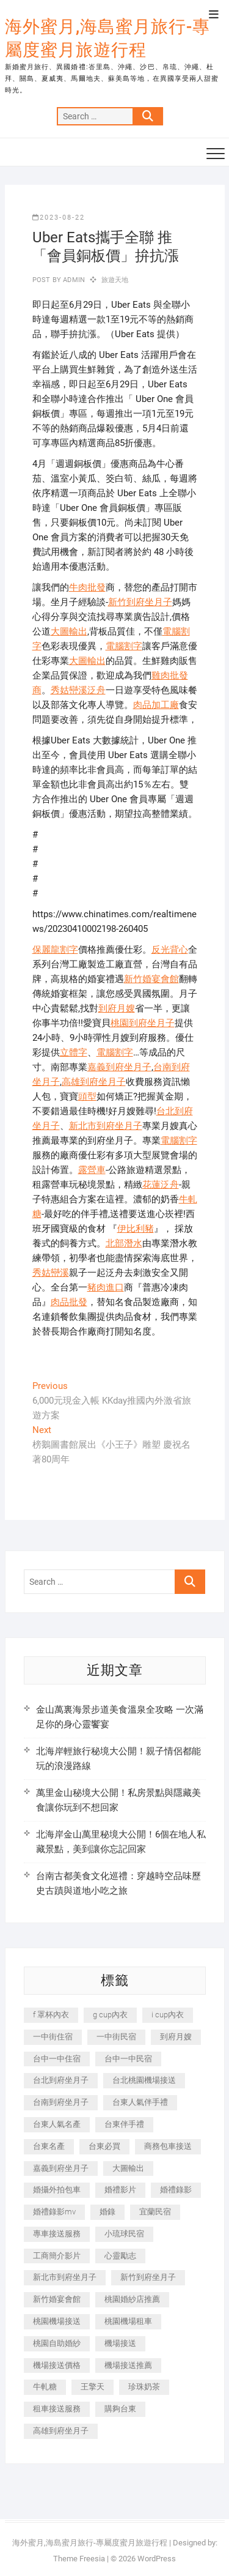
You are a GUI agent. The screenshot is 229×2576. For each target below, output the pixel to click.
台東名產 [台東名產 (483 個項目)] (49, 2146)
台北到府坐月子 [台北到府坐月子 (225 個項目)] (61, 2080)
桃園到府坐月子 (143, 1023)
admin (73, 280)
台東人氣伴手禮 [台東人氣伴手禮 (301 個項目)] (140, 2102)
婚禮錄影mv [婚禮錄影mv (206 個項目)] (54, 2211)
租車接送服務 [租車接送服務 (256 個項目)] (57, 2408)
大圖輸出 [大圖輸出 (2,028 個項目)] (128, 2168)
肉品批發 (69, 1302)
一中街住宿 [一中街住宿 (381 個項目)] (53, 2036)
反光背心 (169, 949)
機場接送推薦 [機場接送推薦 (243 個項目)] (128, 2365)
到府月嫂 (116, 1008)
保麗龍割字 (55, 949)
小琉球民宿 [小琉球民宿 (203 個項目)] (124, 2233)
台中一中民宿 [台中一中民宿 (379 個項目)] (128, 2058)
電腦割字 (124, 646)
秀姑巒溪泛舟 (78, 690)
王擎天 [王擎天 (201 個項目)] (92, 2386)
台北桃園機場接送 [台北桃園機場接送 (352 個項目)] (144, 2080)
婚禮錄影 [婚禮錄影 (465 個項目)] (176, 2189)
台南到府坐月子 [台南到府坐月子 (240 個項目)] (61, 2102)
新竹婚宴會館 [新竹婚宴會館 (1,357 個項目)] (57, 2299)
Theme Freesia (79, 2558)
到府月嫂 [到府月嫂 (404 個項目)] (176, 2036)
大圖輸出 (69, 631)
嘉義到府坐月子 (119, 1067)
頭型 (87, 1096)
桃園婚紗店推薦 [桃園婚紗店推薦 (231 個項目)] (132, 2299)
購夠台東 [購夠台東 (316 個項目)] (120, 2408)
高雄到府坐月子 (94, 1081)
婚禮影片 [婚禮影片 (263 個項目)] (120, 2189)
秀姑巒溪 (50, 1272)
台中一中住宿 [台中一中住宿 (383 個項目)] (57, 2058)
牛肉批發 (87, 587)
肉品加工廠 (156, 704)
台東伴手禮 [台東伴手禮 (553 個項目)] (124, 2124)
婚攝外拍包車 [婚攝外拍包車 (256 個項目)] (57, 2189)
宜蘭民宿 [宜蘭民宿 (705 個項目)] (155, 2211)
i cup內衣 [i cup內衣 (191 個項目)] (167, 2014)
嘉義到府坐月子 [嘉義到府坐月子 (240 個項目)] (61, 2168)
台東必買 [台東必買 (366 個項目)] (104, 2146)
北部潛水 (124, 1243)
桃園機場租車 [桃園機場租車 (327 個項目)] (128, 2321)
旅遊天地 (115, 280)
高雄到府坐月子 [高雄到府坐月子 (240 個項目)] (61, 2430)
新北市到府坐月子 (105, 1125)
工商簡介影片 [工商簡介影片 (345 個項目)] (57, 2255)
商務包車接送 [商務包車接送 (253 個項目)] (168, 2146)
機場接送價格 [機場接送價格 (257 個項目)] (57, 2365)
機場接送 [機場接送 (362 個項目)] (120, 2343)
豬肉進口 (105, 1287)
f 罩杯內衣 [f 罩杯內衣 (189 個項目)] (51, 2014)
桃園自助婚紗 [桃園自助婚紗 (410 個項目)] (57, 2343)
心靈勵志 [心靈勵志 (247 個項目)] (120, 2255)
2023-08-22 (58, 217)
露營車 (92, 1169)
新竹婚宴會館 (151, 979)
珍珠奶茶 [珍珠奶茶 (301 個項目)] (144, 2386)
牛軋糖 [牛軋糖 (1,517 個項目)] (45, 2386)
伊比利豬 (135, 1228)
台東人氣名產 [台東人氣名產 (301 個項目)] (57, 2124)
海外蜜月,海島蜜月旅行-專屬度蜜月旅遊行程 (107, 38)
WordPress (156, 2558)
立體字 (73, 1052)
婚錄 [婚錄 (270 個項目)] (107, 2211)
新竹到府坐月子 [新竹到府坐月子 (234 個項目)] (148, 2277)
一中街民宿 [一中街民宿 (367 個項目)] (116, 2036)
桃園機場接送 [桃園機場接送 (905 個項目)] (57, 2321)
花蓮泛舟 (160, 1184)
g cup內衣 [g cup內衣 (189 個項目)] (110, 2014)
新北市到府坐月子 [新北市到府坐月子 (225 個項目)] (64, 2277)
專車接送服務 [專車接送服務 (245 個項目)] (57, 2233)
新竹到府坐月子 (140, 602)
